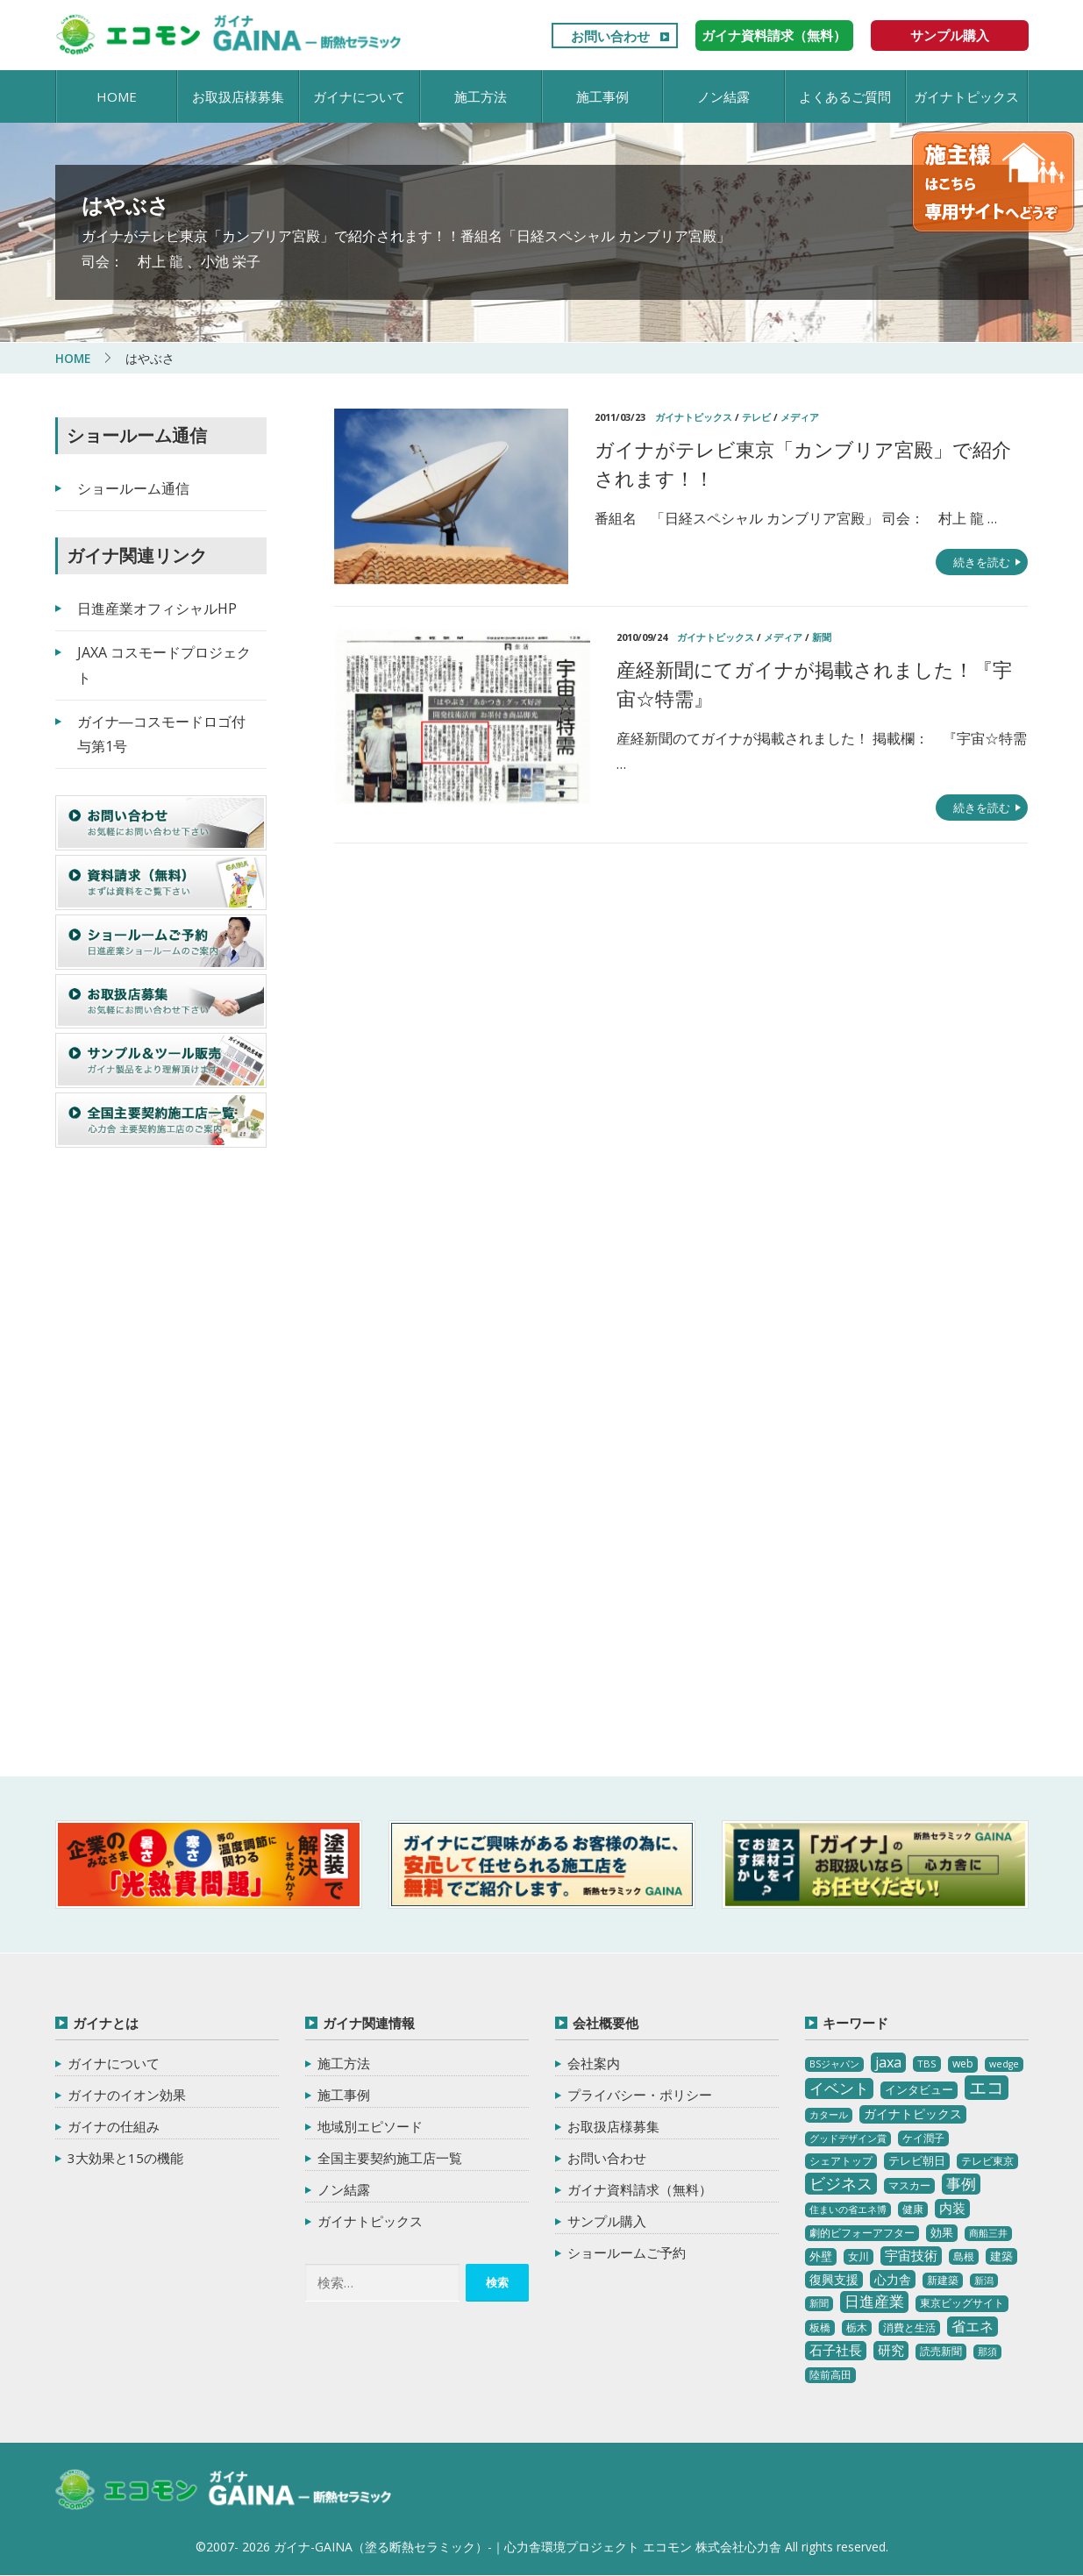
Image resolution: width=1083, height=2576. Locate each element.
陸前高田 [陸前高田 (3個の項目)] (830, 2374)
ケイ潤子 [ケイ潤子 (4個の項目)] (923, 2137)
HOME (116, 96)
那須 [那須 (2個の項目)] (987, 2351)
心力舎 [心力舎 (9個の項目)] (892, 2278)
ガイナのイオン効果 (127, 2094)
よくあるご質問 (845, 96)
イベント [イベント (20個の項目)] (839, 2088)
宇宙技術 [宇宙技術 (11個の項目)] (911, 2254)
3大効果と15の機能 (125, 2158)
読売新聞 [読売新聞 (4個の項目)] (941, 2351)
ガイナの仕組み (114, 2126)
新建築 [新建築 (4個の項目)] (942, 2279)
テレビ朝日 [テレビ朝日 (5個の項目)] (916, 2160)
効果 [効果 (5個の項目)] (941, 2232)
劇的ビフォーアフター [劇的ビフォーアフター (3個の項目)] (862, 2232)
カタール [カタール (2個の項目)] (828, 2115)
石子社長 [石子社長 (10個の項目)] (835, 2350)
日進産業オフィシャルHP (157, 608)
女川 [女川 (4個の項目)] (858, 2255)
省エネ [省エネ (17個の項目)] (972, 2326)
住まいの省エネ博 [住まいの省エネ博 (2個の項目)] (848, 2209)
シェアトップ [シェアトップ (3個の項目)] (841, 2160)
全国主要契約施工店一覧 (389, 2158)
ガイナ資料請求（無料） (774, 35)
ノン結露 (723, 96)
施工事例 (602, 96)
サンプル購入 (949, 35)
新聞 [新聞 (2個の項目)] (819, 2303)
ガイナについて (359, 96)
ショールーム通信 (133, 488)
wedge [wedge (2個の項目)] (1004, 2064)
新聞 (821, 637)
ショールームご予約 (626, 2252)
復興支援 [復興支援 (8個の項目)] (834, 2278)
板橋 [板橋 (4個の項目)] (819, 2327)
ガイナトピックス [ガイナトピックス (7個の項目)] (913, 2113)
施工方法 (480, 96)
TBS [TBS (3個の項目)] (927, 2063)
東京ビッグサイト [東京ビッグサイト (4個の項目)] (962, 2302)
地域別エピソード (370, 2126)
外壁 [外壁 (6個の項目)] (820, 2255)
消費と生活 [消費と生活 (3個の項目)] (909, 2327)
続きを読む (981, 562)
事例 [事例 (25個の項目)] (961, 2183)
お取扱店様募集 (238, 96)
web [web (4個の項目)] (962, 2063)
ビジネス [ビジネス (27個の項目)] (841, 2182)
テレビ (756, 416)
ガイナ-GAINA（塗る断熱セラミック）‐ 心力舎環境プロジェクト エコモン (228, 2490)
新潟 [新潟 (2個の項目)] (984, 2280)
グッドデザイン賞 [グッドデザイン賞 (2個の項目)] (848, 2137)
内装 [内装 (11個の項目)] (952, 2208)
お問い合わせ (610, 36)
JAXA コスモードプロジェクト (164, 665)
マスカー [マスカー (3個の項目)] (909, 2184)
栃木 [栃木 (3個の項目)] (856, 2327)
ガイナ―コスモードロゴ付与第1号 (161, 733)
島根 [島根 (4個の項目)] (963, 2255)
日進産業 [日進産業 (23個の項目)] (874, 2301)
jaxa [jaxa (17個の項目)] (888, 2062)
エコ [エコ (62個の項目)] (986, 2087)
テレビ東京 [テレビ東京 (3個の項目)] (987, 2160)
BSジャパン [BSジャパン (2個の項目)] (834, 2064)
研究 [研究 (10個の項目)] (891, 2350)
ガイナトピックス (966, 96)
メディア (799, 416)
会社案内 (593, 2063)
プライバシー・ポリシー (639, 2094)
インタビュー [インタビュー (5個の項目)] (919, 2089)
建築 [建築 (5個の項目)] (1001, 2255)
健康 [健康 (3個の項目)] (912, 2209)
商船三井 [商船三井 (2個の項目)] (988, 2233)
